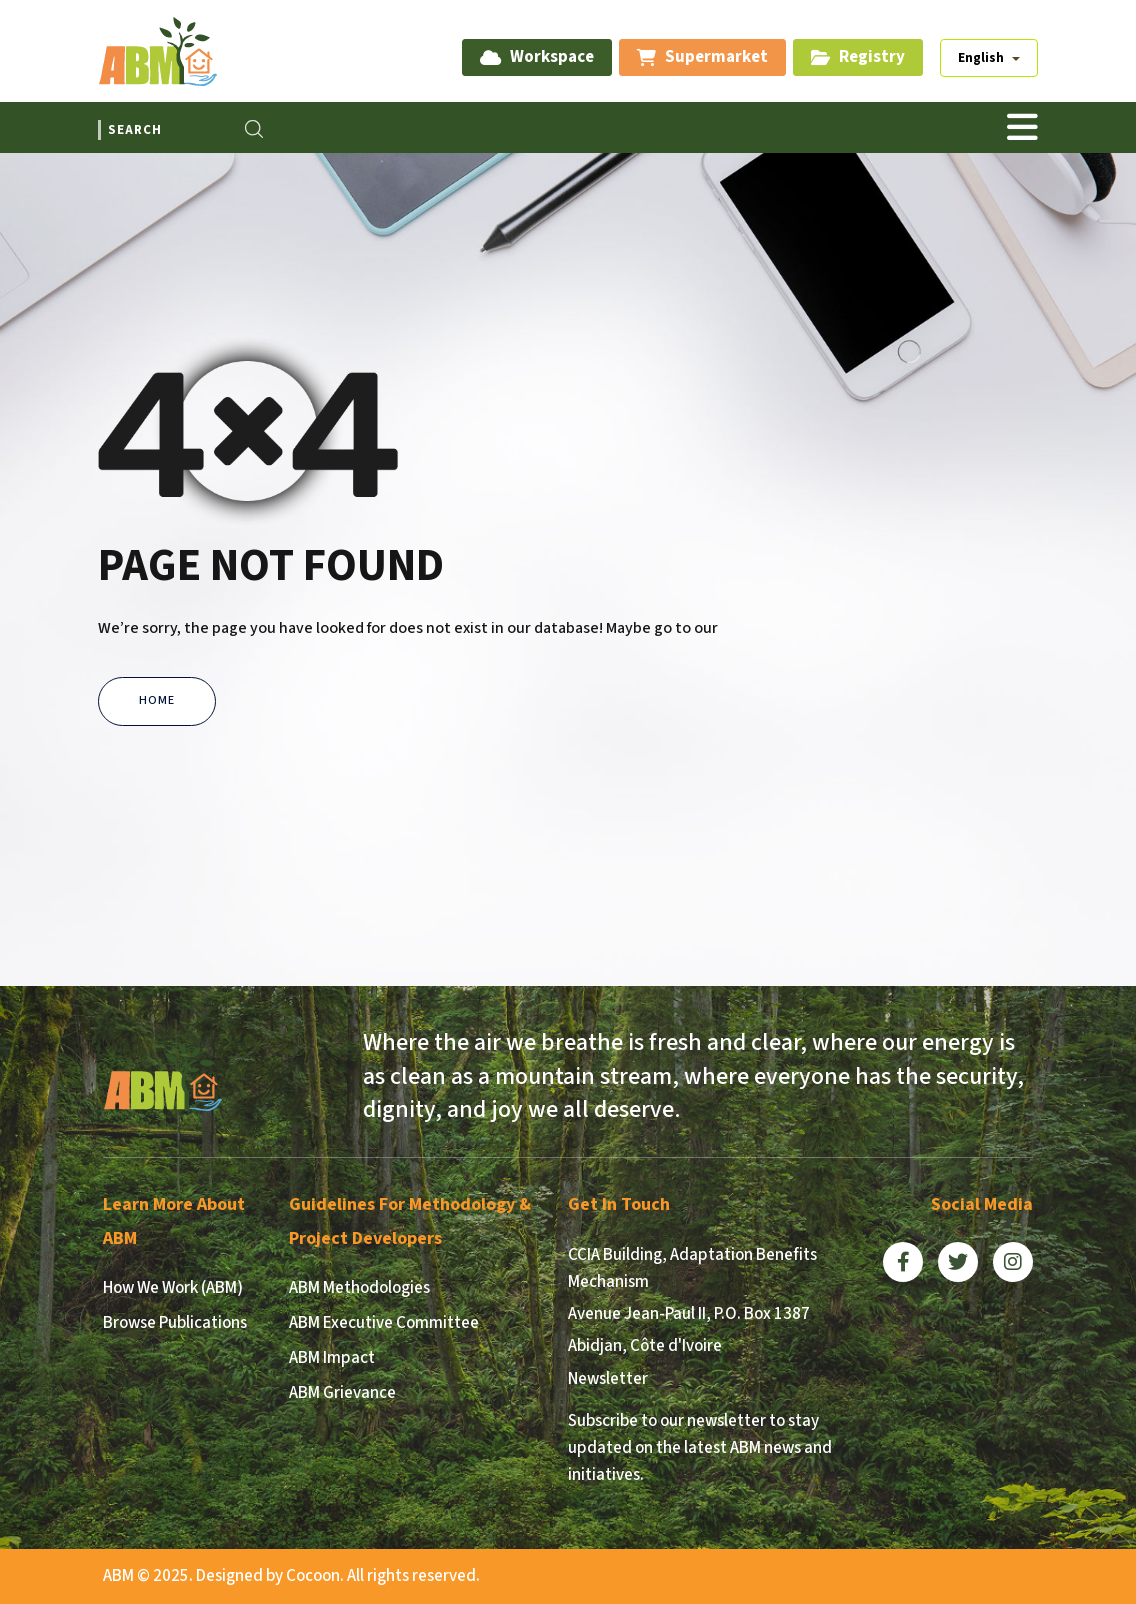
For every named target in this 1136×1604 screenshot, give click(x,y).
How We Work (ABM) (173, 1288)
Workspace (537, 57)
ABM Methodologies (359, 1288)
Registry (858, 57)
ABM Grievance (342, 1393)
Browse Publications (175, 1323)
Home (157, 700)
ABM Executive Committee (384, 1323)
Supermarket (702, 57)
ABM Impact (332, 1358)
